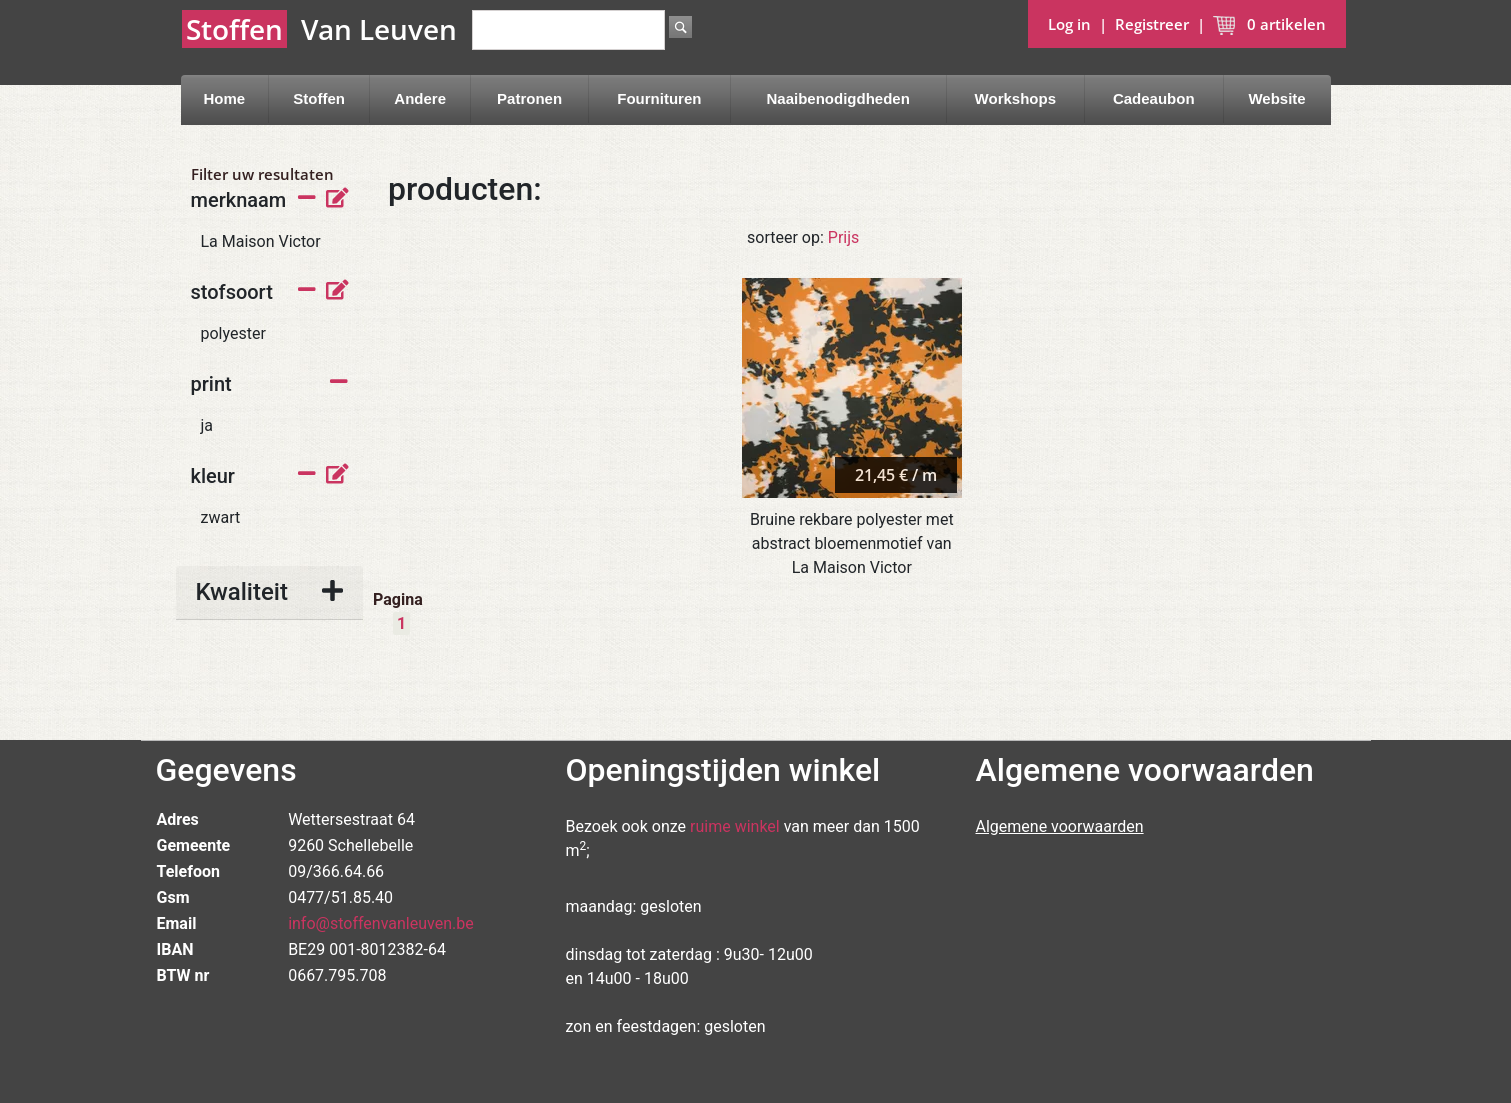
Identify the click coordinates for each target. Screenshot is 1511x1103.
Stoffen (319, 98)
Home (224, 98)
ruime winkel (735, 826)
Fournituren (659, 98)
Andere (420, 98)
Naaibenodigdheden (838, 98)
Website (1276, 98)
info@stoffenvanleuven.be (381, 923)
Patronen (529, 98)
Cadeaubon (1154, 98)
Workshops (1015, 98)
